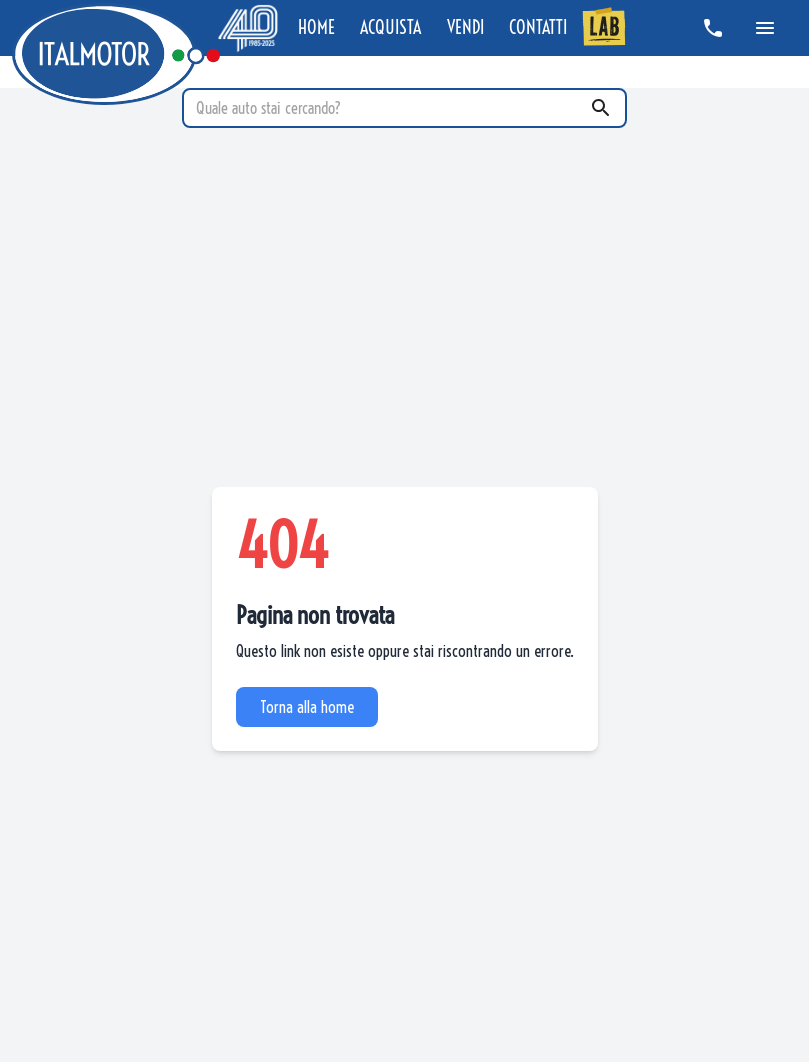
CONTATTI (538, 28)
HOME (316, 28)
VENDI (465, 28)
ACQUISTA (390, 28)
